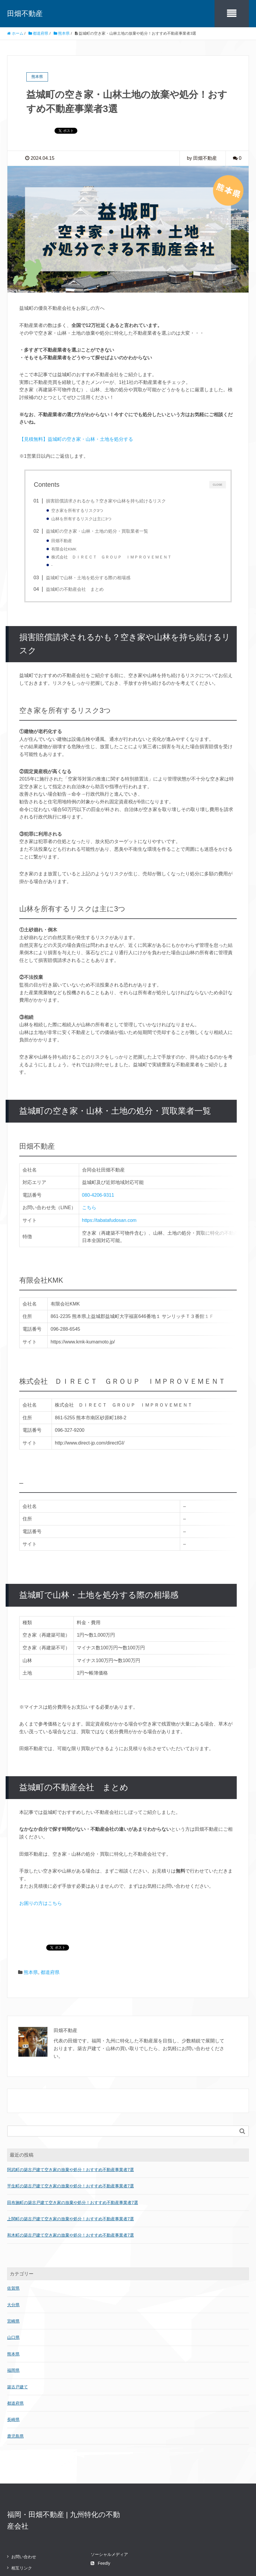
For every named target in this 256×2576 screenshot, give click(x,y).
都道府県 (50, 1927)
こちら (90, 1207)
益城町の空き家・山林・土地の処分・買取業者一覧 (97, 531)
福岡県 (13, 2325)
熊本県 (31, 1927)
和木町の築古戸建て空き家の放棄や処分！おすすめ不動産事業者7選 (70, 2190)
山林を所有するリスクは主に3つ (81, 519)
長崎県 (13, 2375)
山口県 (13, 2293)
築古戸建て (17, 2342)
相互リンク (21, 2523)
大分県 (13, 2260)
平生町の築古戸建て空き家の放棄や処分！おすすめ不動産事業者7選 (70, 2141)
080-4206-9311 (99, 1195)
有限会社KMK (64, 549)
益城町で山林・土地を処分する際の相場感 (88, 577)
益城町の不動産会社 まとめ (75, 589)
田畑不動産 (25, 13)
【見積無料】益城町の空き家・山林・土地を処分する (76, 439)
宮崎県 (13, 2276)
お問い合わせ (23, 2512)
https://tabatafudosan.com (110, 1220)
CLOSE (217, 484)
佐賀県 (13, 2243)
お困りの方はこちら (40, 1858)
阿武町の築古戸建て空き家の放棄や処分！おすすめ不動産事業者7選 (70, 2124)
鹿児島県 (15, 2391)
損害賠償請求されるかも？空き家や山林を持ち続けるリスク (106, 501)
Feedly (100, 2518)
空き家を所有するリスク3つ (77, 510)
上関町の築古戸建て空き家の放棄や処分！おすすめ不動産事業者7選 (70, 2174)
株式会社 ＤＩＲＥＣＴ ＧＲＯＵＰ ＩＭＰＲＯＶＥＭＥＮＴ (111, 557)
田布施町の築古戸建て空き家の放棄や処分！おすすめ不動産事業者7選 (72, 2157)
